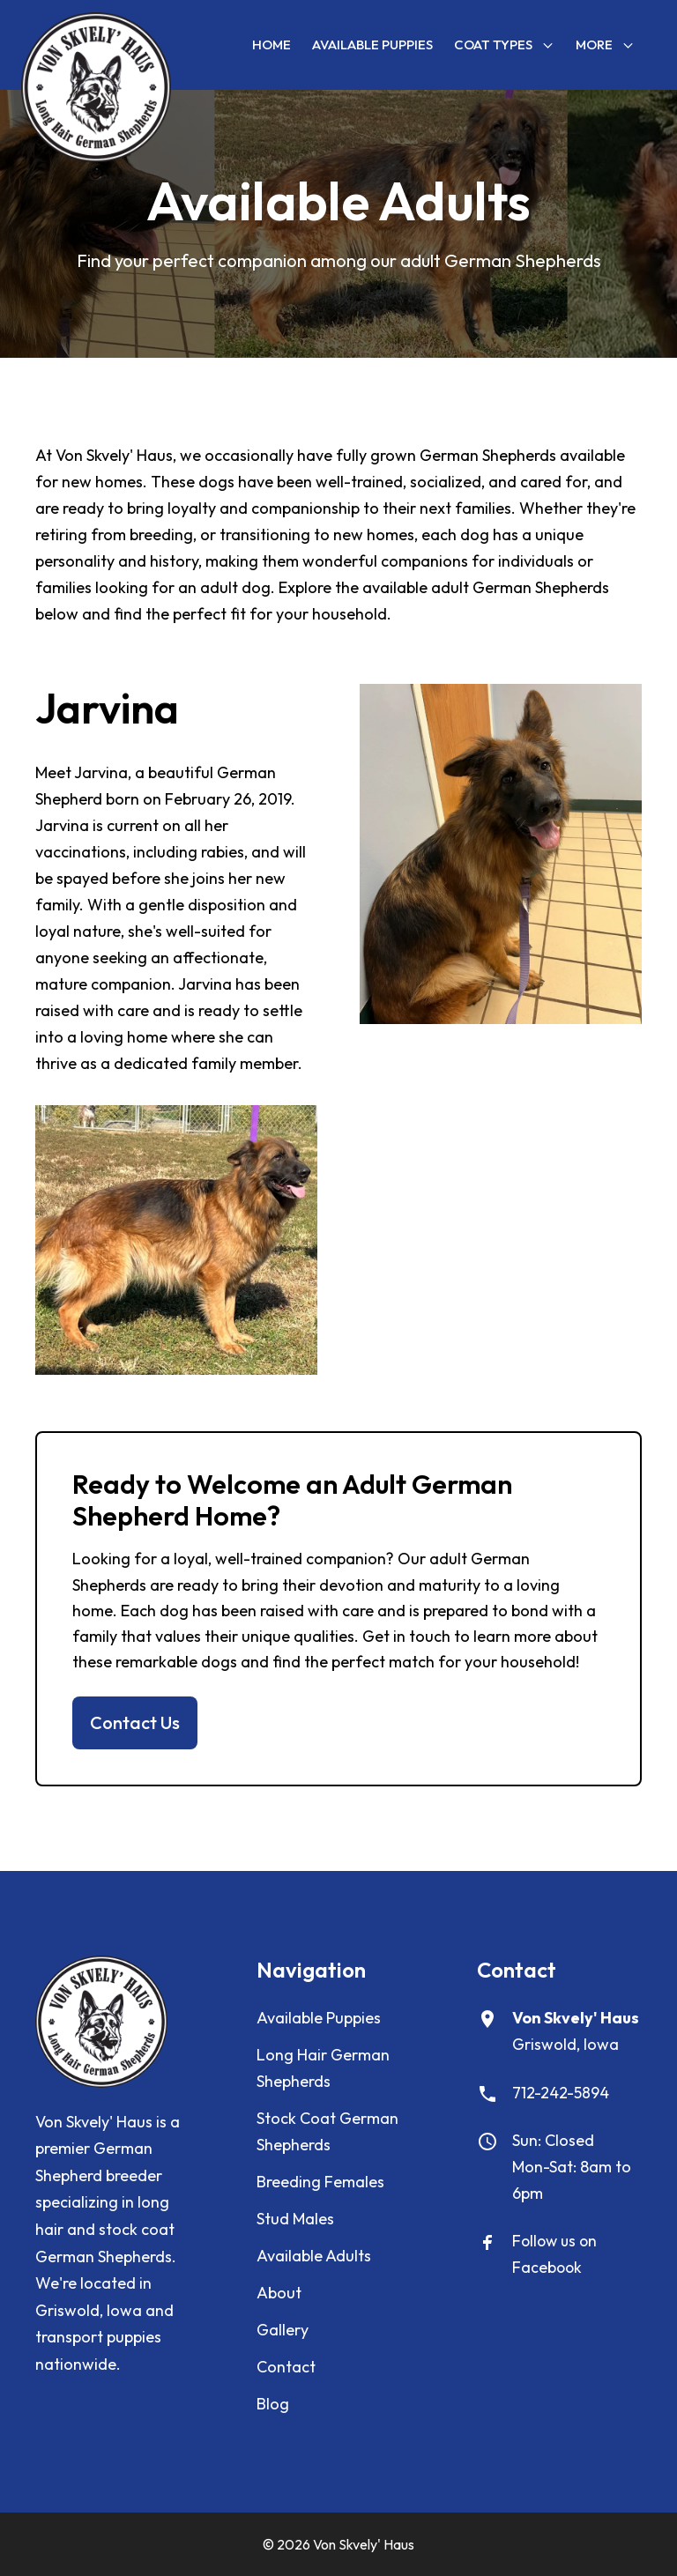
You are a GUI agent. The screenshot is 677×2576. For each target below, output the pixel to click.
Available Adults (314, 2256)
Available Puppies (372, 44)
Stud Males (295, 2219)
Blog (273, 2404)
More (605, 44)
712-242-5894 (560, 2092)
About (279, 2293)
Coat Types (504, 44)
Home (271, 44)
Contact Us (135, 1722)
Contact (286, 2367)
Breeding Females (320, 2181)
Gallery (283, 2330)
